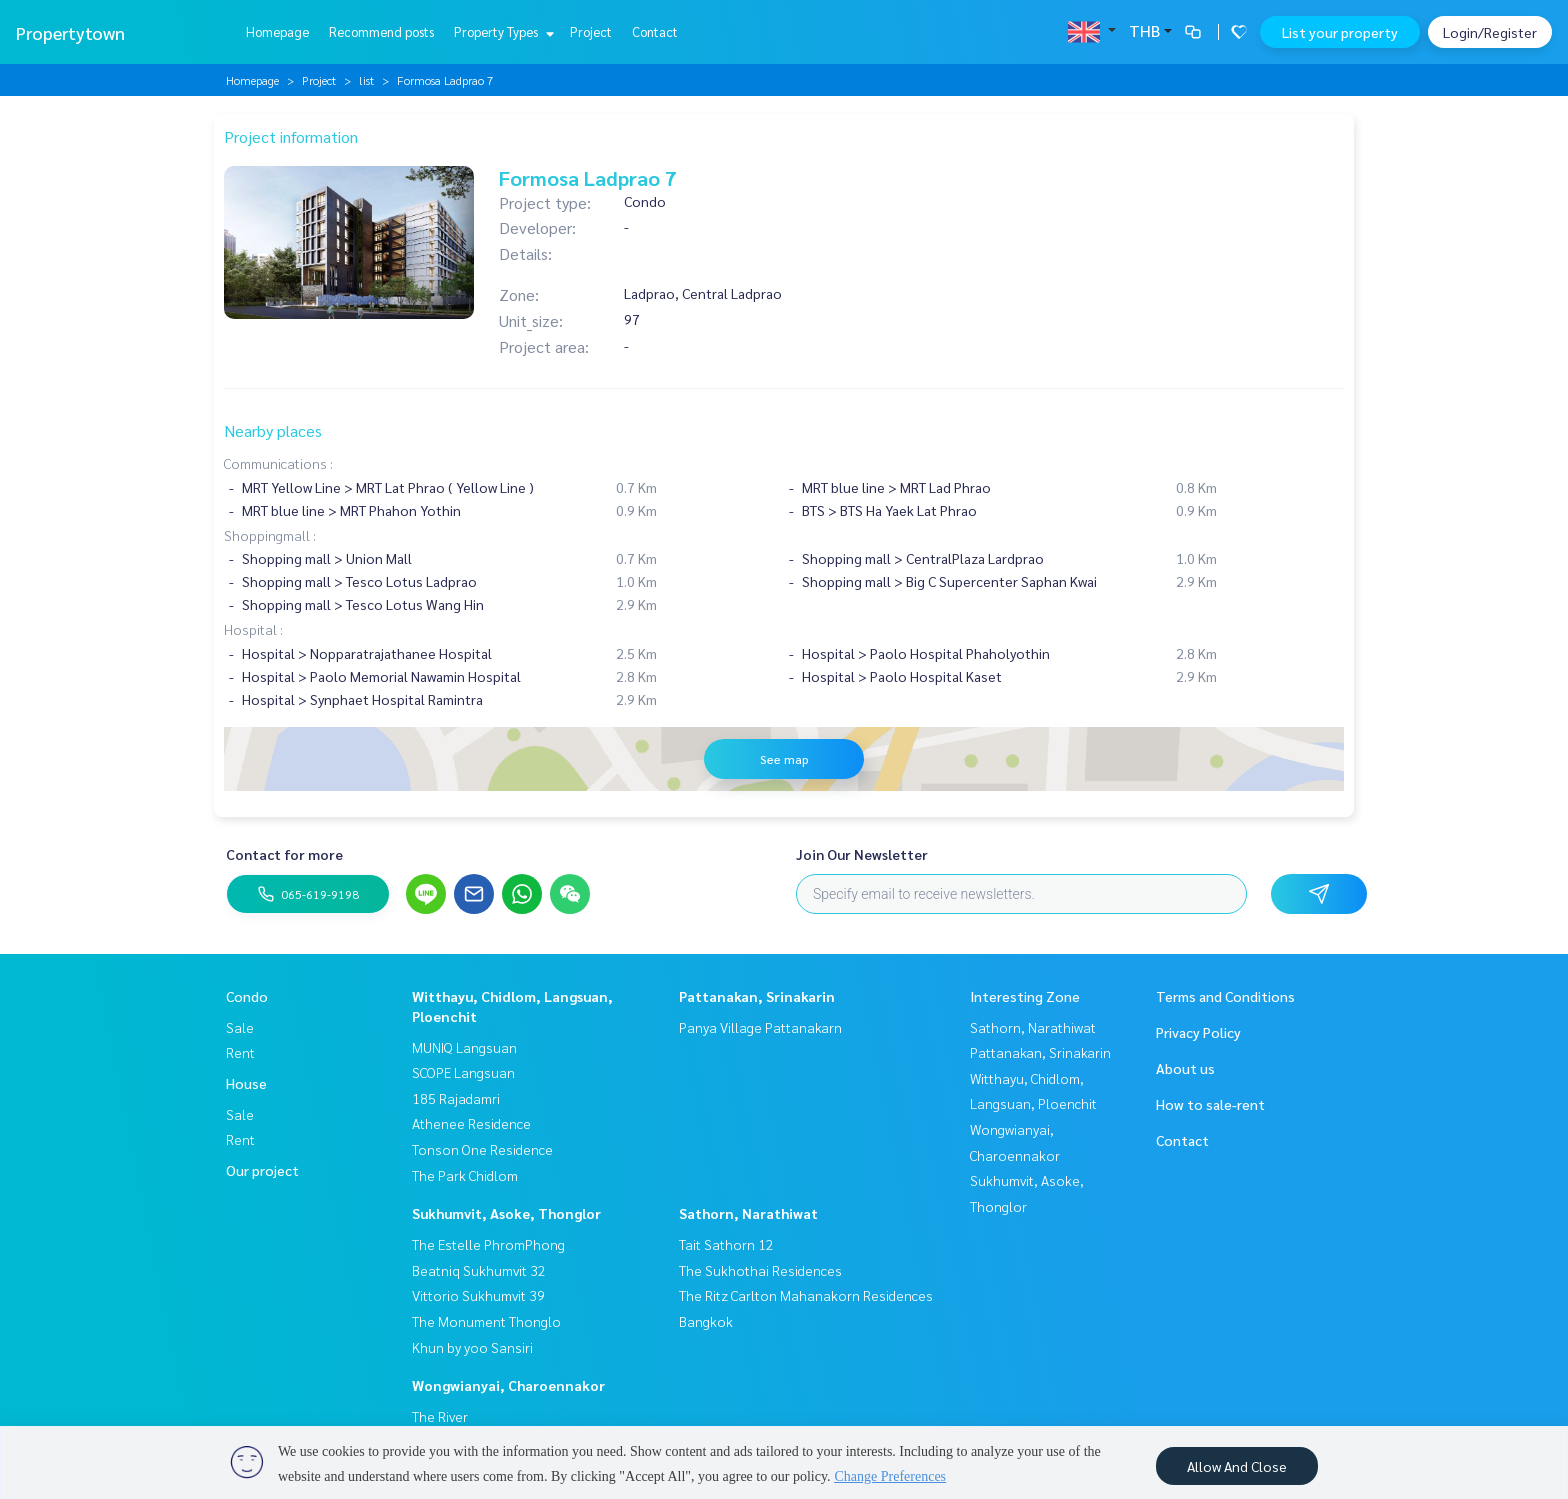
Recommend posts (381, 31)
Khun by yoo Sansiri (472, 1347)
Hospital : (253, 629)
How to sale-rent (1210, 1104)
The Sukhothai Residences (760, 1270)
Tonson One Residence (482, 1149)
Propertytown (70, 32)
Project (591, 31)
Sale (240, 1027)
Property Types (501, 31)
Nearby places (273, 430)
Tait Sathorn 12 (726, 1244)
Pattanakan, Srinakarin (757, 996)
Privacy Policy (1198, 1032)
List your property (1340, 32)
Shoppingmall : (270, 535)
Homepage (277, 31)
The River (440, 1416)
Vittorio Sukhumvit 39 (478, 1295)
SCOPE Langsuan (463, 1072)
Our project (262, 1170)
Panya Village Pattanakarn (760, 1027)
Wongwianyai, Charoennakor (508, 1385)
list (366, 80)
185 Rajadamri (456, 1098)
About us (1185, 1068)
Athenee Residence (471, 1123)
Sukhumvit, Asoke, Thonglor (506, 1213)
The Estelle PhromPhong (488, 1244)
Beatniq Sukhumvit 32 (479, 1270)
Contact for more (284, 854)
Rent (240, 1052)
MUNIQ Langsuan (464, 1047)
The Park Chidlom (465, 1175)
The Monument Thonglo (486, 1321)
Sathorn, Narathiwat (748, 1213)
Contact (655, 31)
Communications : (278, 463)
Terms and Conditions (1225, 996)
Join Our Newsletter (862, 854)
